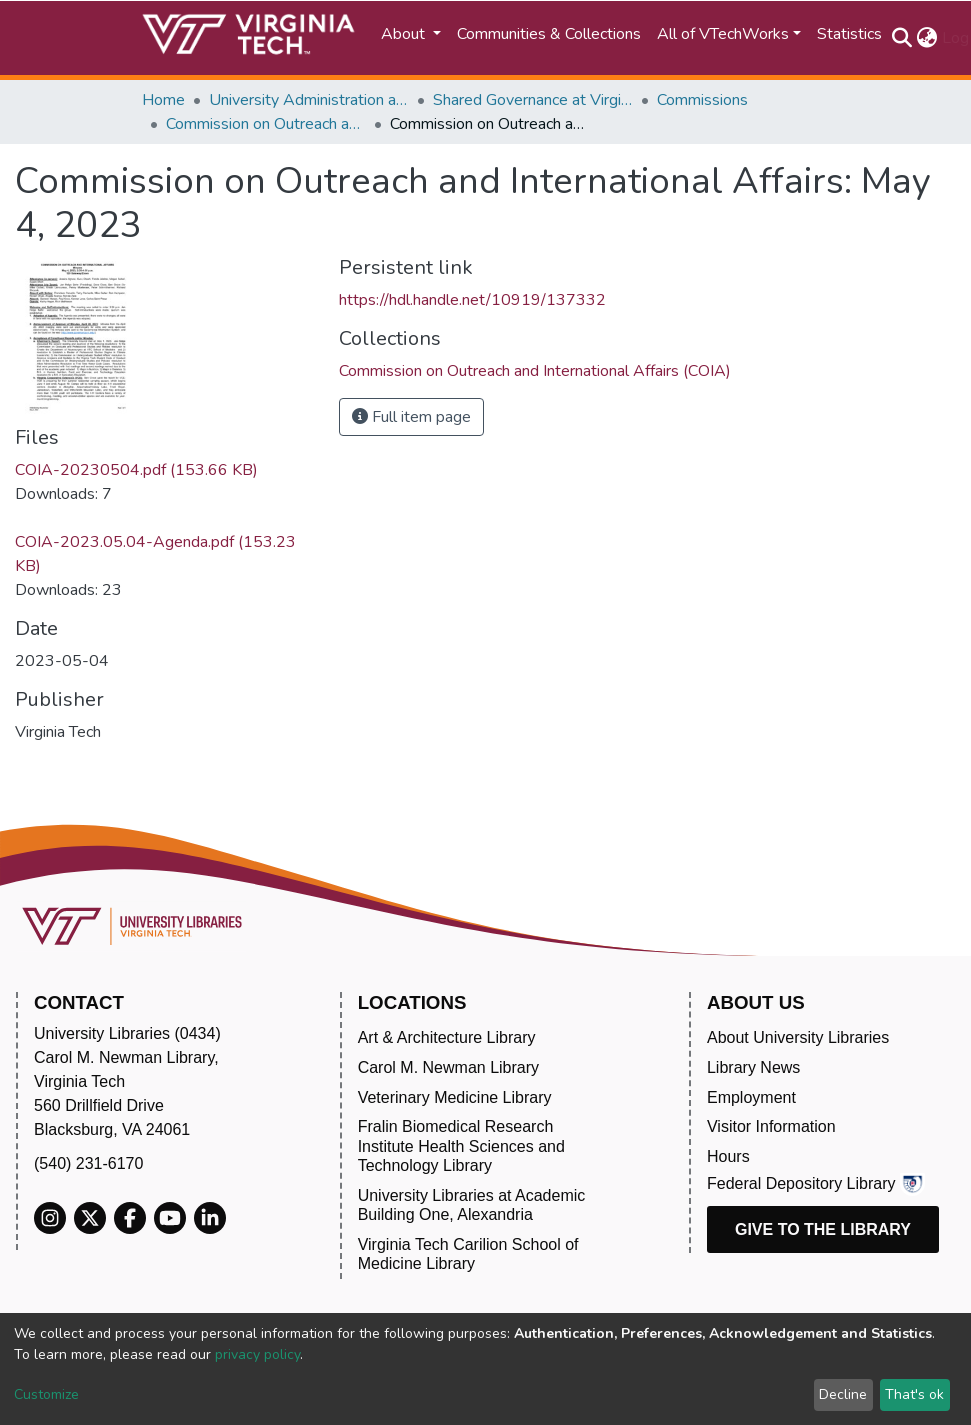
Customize (46, 1394)
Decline (843, 1394)
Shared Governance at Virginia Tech (533, 100)
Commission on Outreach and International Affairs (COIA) (266, 124)
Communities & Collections (549, 34)
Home (163, 100)
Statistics (849, 34)
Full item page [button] (411, 417)
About (405, 34)
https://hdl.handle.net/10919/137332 (472, 300)
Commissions (702, 100)
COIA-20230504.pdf (136, 470)
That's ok (914, 1394)
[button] (927, 38)
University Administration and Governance (309, 100)
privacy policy (257, 1354)
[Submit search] (902, 38)
